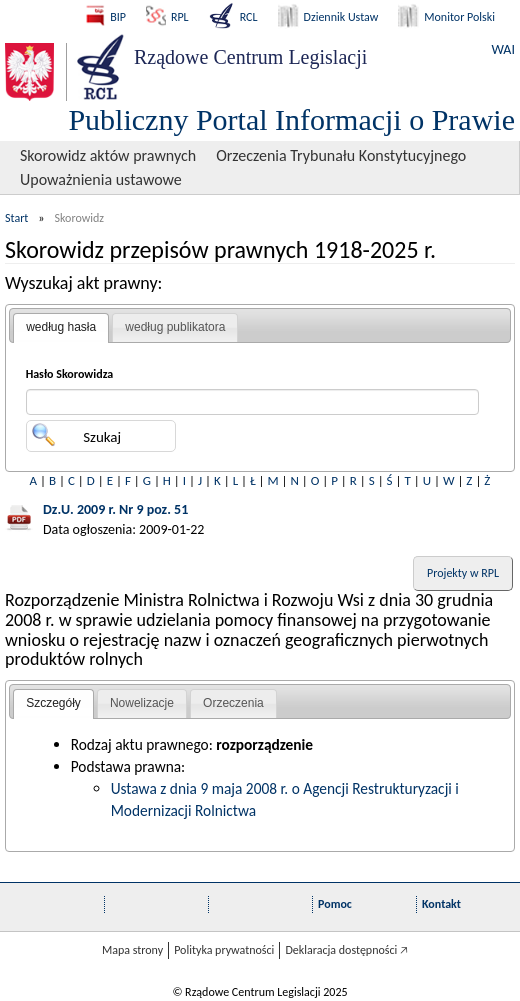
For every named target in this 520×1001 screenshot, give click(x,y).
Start (16, 218)
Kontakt (441, 904)
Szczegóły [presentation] (53, 703)
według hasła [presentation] (61, 327)
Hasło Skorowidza (70, 374)
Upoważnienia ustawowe (101, 179)
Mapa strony (132, 950)
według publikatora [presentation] (175, 327)
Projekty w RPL (463, 573)
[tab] (61, 328)
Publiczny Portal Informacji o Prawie (291, 119)
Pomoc (335, 904)
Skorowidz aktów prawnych (108, 155)
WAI (503, 49)
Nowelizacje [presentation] (142, 703)
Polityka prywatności (224, 950)
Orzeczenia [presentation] (233, 703)
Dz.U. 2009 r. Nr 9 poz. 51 (115, 509)
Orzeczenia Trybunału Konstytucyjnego (341, 155)
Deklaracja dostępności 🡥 (346, 950)
